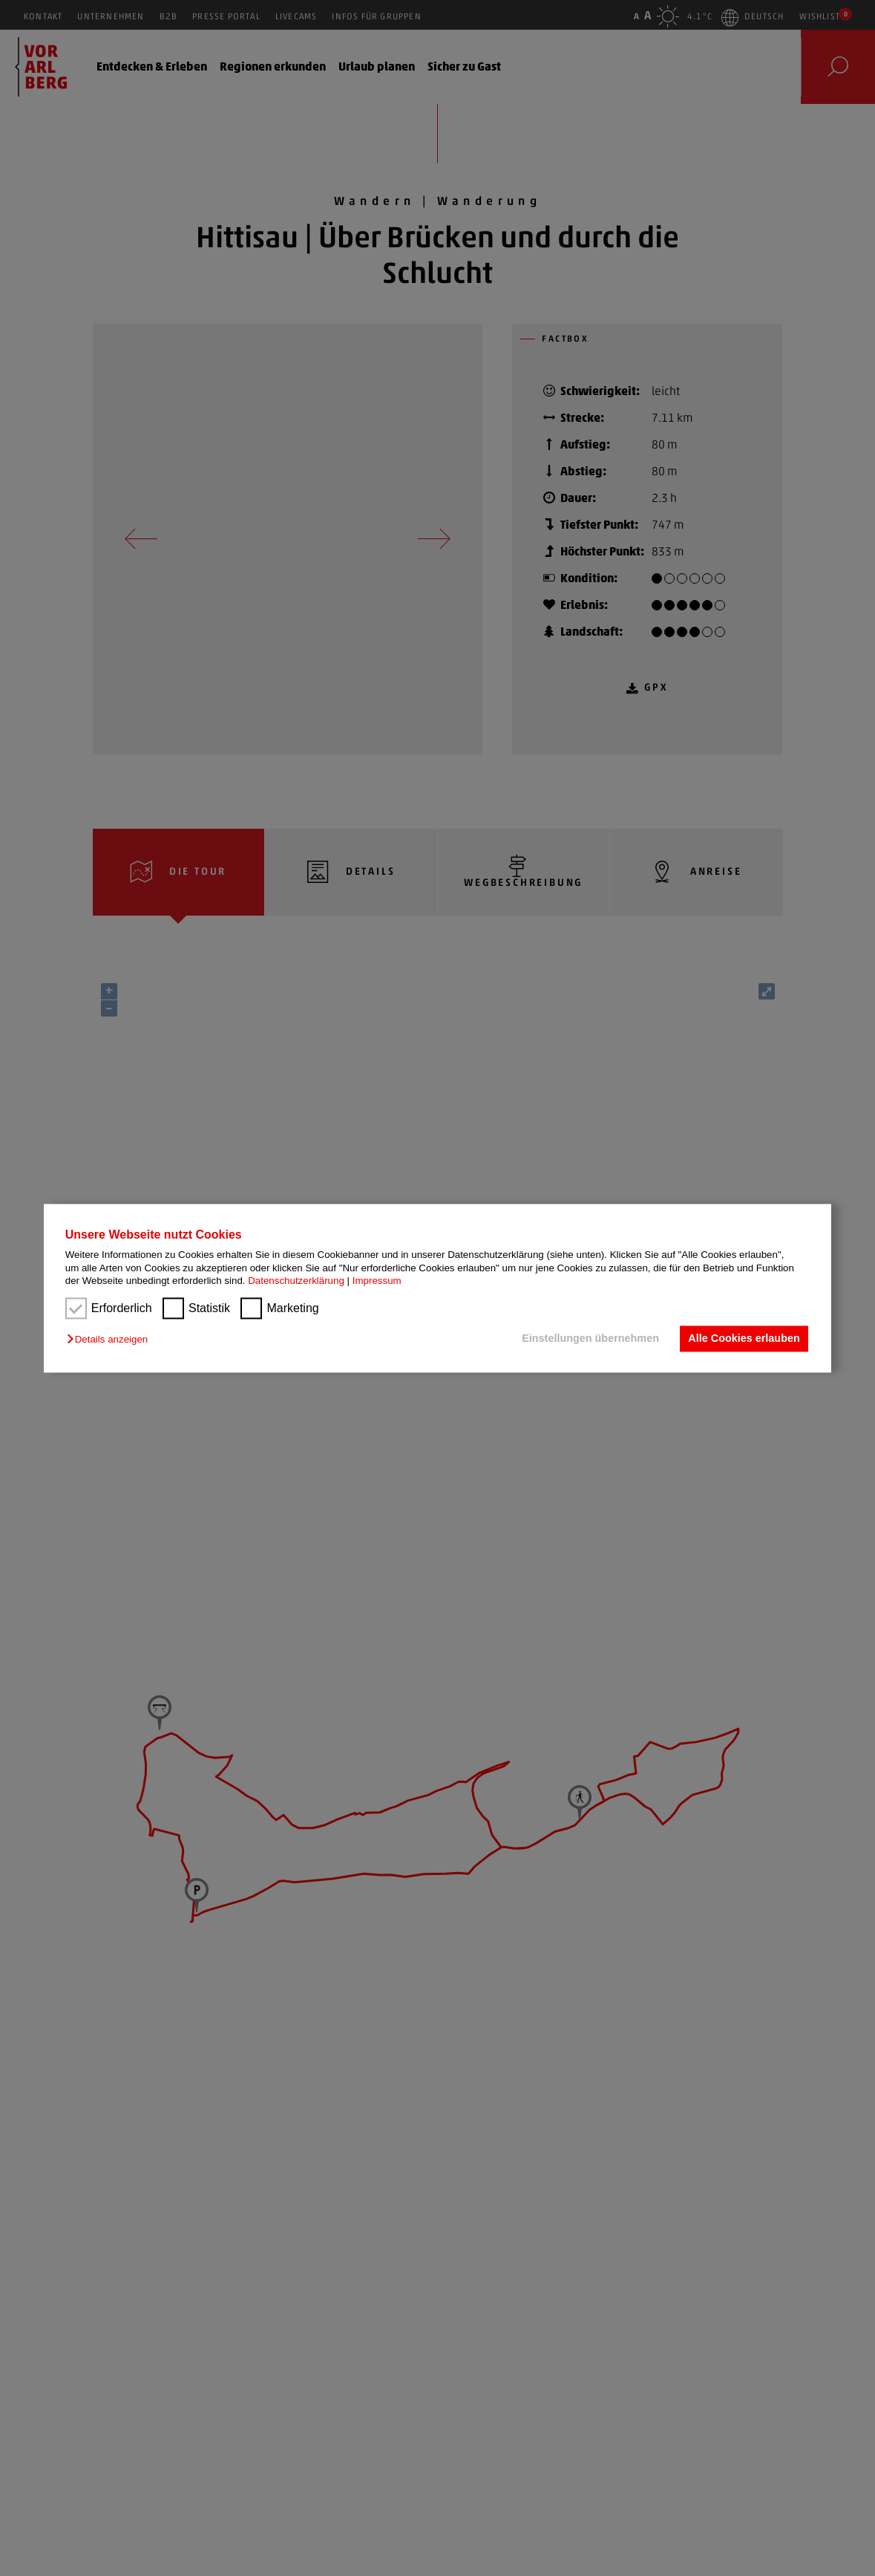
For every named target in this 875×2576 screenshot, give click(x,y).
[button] (111, 1340)
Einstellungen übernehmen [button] (590, 1339)
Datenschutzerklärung (296, 1280)
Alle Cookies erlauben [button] (743, 1339)
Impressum (377, 1280)
